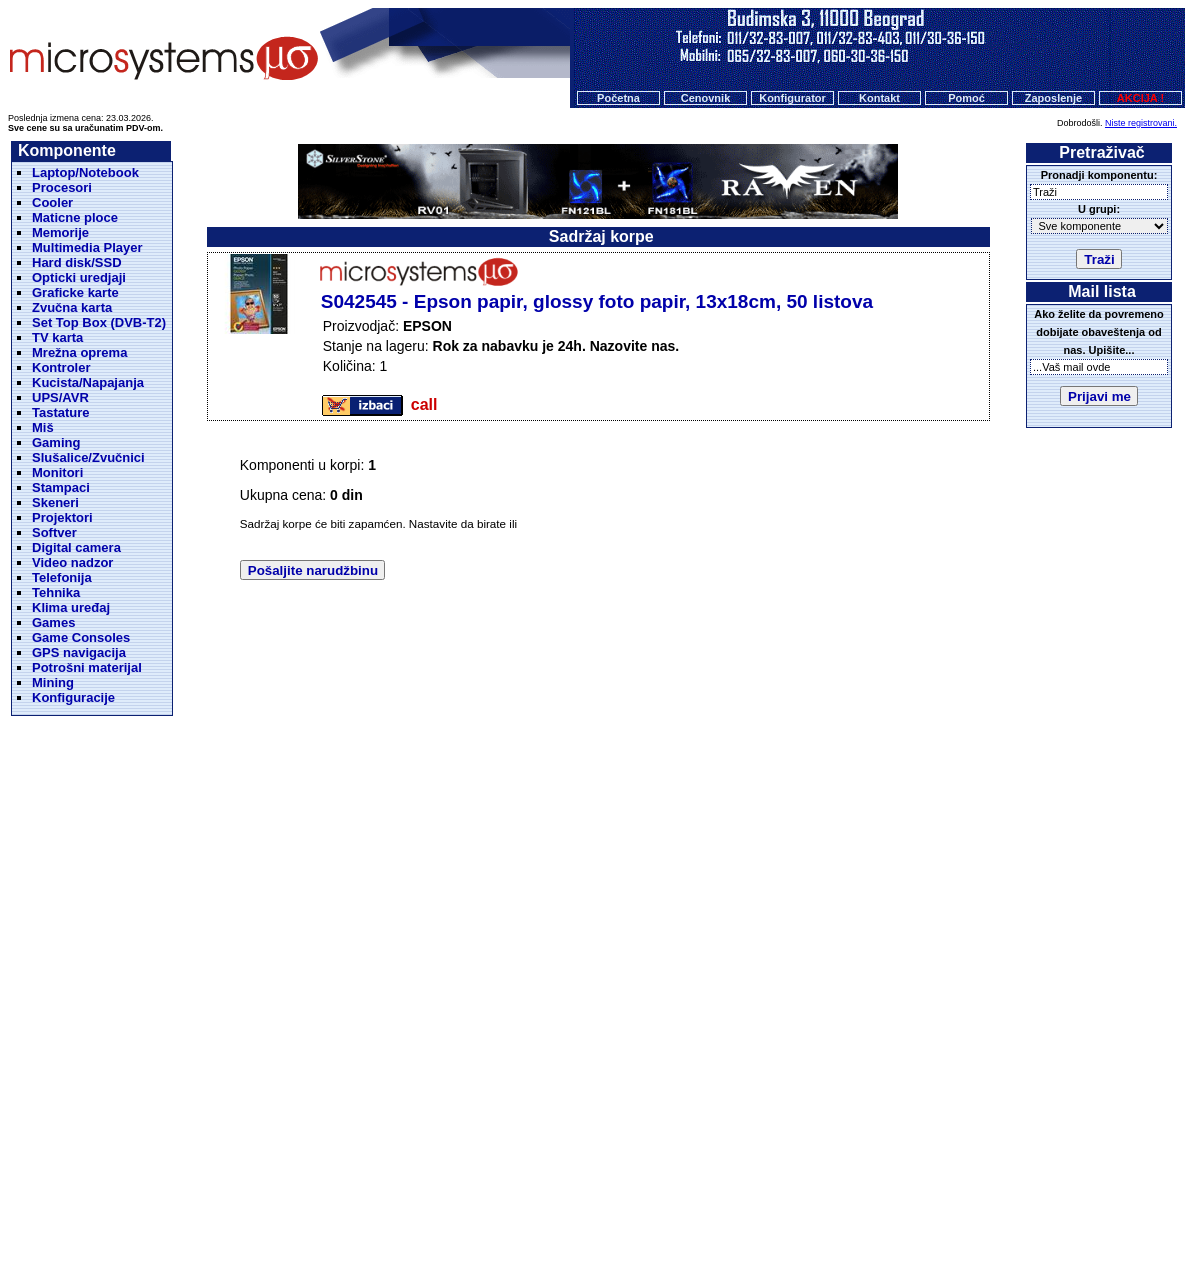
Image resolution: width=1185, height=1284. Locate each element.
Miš (43, 427)
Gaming (56, 442)
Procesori (62, 187)
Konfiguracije (73, 697)
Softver (54, 532)
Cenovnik (706, 98)
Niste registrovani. (1141, 123)
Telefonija (62, 577)
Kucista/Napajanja (88, 382)
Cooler (52, 202)
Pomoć (966, 98)
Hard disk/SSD (77, 262)
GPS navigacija (79, 652)
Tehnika (56, 592)
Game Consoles (81, 637)
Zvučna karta (72, 307)
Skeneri (55, 502)
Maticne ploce (75, 217)
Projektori (62, 517)
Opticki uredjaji (79, 277)
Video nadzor (72, 562)
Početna (618, 98)
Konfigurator (792, 98)
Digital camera (76, 547)
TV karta (57, 337)
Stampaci (61, 487)
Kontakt (879, 98)
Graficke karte (75, 292)
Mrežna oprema (79, 352)
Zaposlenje (1053, 98)
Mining (53, 682)
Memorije (60, 232)
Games (53, 622)
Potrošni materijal (87, 667)
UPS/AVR (60, 397)
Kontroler (61, 367)
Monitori (57, 472)
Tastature (61, 412)
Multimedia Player (87, 247)
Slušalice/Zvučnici (88, 457)
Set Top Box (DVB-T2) (99, 322)
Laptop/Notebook (85, 172)
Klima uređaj (71, 607)
